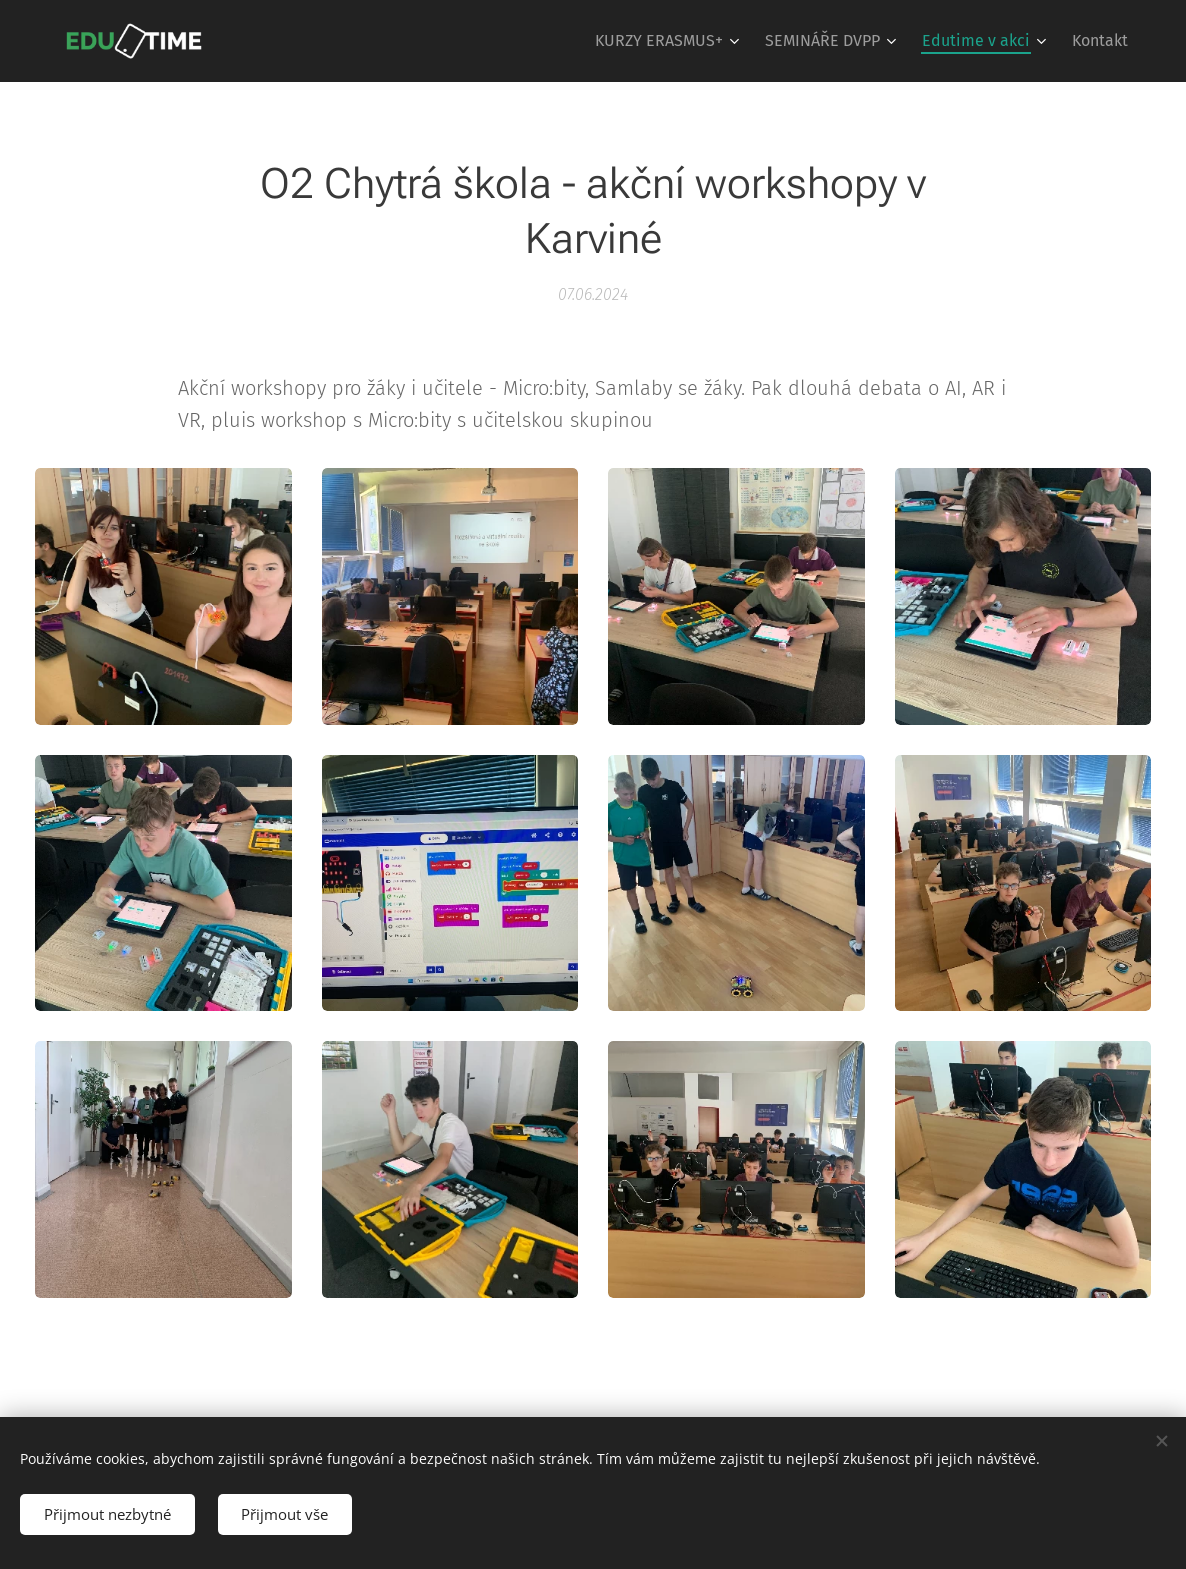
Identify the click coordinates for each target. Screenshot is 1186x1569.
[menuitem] (669, 41)
